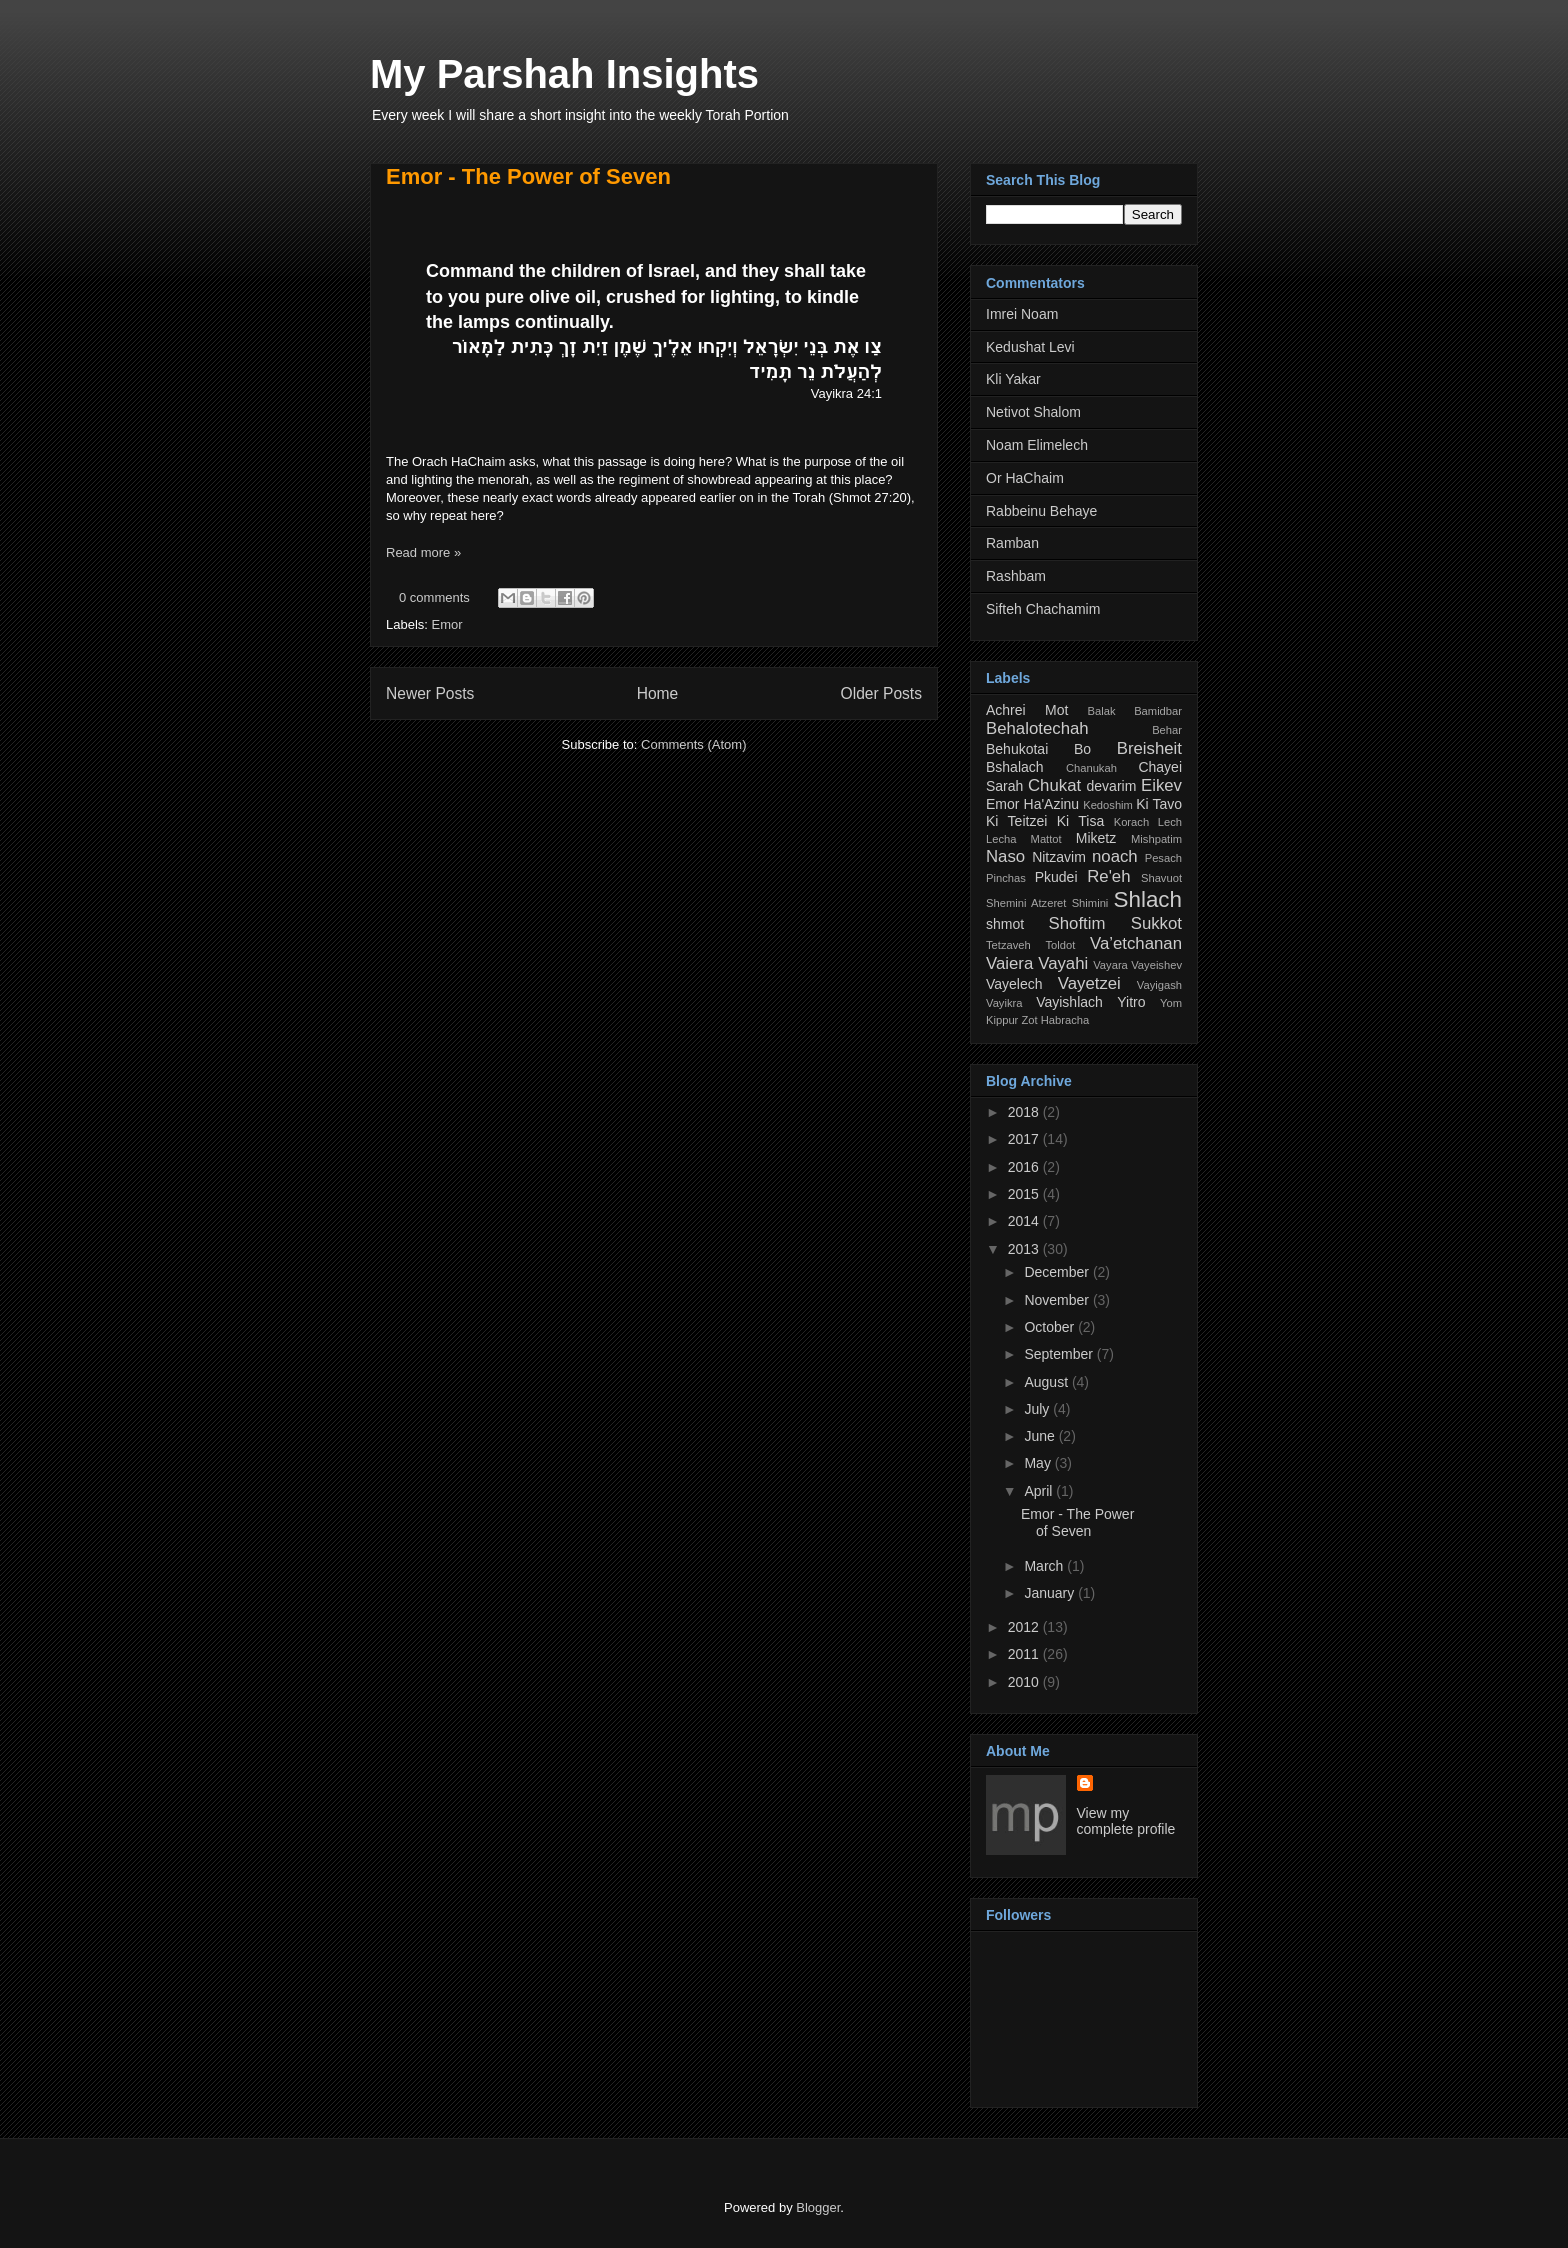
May (1039, 1463)
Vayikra (1004, 1003)
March (1045, 1566)
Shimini (1090, 903)
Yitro (1131, 1002)
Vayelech (1014, 984)
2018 (1025, 1112)
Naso (1005, 856)
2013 (1025, 1249)
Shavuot (1161, 878)
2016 (1025, 1167)
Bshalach (1015, 767)
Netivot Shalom (1033, 412)
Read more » (423, 552)
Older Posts (881, 693)
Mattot (1046, 839)
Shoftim (1077, 923)
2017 (1025, 1139)
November (1058, 1300)
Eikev (1161, 785)
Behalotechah (1037, 728)
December (1058, 1272)
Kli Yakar (1013, 379)
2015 (1025, 1194)
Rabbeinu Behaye (1041, 511)
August (1047, 1382)
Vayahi (1063, 963)
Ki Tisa (1081, 821)
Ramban (1012, 543)
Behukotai (1017, 749)
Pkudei (1056, 877)
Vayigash (1159, 985)
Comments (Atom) (693, 744)
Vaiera (1009, 963)
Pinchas (1006, 878)
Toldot (1060, 945)
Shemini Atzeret (1026, 903)
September (1060, 1354)
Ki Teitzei (1016, 821)
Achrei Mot (1027, 710)
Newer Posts (430, 693)
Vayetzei (1089, 983)
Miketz (1096, 838)
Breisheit (1149, 748)
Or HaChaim (1025, 478)
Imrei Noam (1022, 314)
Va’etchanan (1136, 943)
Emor (447, 624)
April (1040, 1491)
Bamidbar (1158, 711)
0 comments (434, 597)
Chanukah (1091, 768)
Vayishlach (1069, 1002)
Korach (1131, 822)
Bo (1082, 749)
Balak (1102, 711)
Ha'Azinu (1052, 804)
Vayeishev (1156, 965)
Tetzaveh (1008, 945)
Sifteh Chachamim (1043, 609)
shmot (1005, 924)
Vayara (1110, 965)
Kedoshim (1108, 805)
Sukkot (1156, 923)
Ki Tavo (1159, 804)
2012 (1025, 1627)
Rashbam (1016, 576)
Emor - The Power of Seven (528, 176)
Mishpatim (1156, 839)
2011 (1025, 1654)
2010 (1025, 1682)
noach (1115, 856)
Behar (1167, 730)
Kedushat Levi (1030, 347)
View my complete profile (1126, 1821)
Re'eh (1108, 876)
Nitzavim (1059, 857)
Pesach (1163, 858)
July (1038, 1409)
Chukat (1054, 785)
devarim (1112, 786)
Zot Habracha (1055, 1020)
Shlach (1148, 899)
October (1051, 1327)
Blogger (818, 2207)
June (1041, 1436)
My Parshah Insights (564, 74)
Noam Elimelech (1037, 445)
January (1051, 1593)
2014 (1025, 1221)
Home (658, 693)
